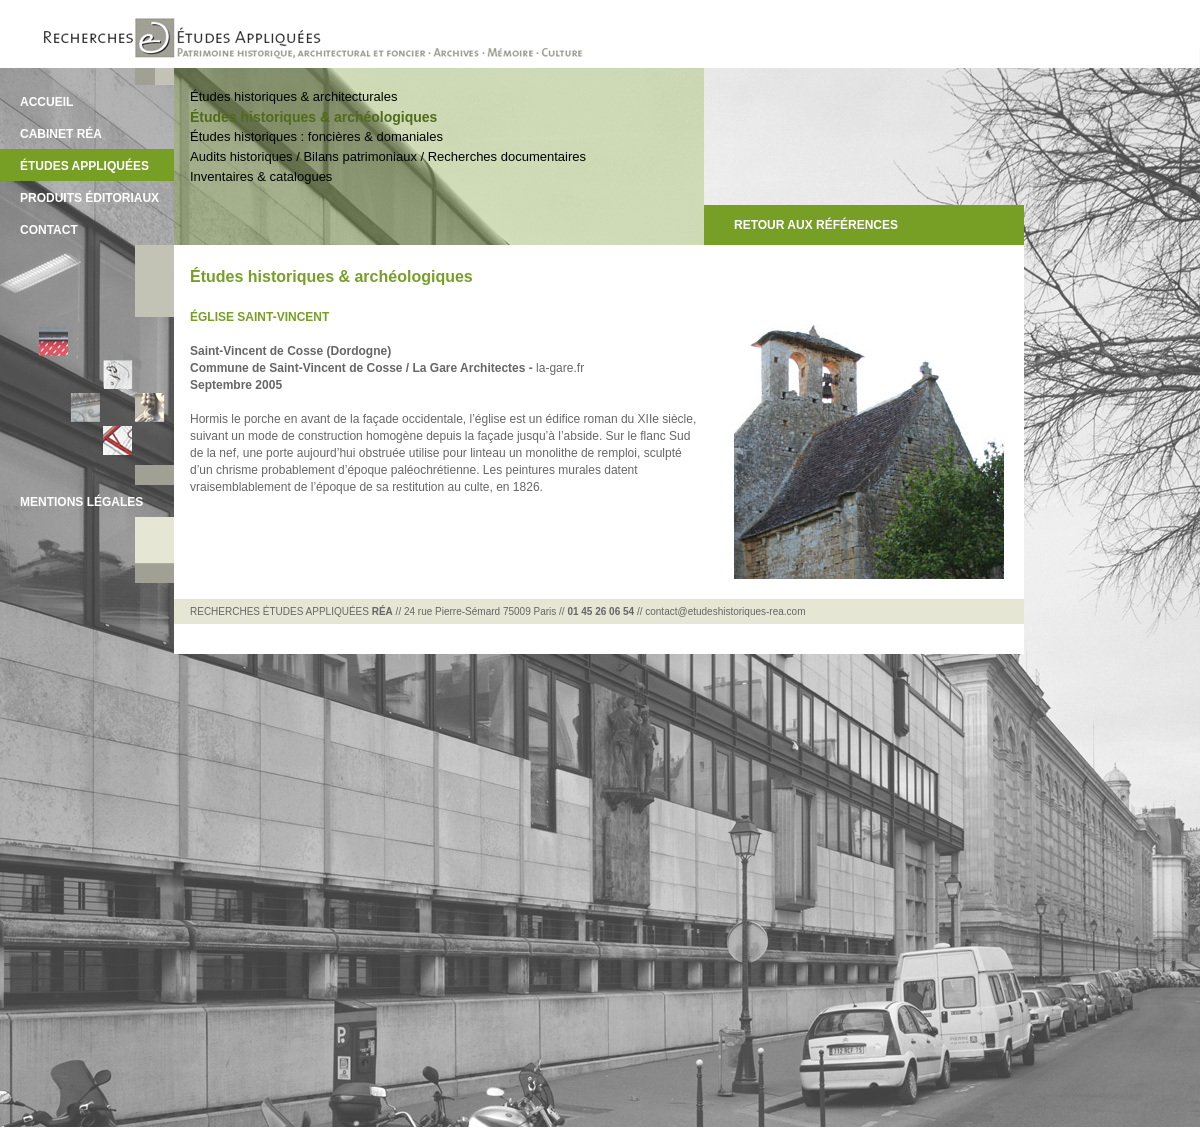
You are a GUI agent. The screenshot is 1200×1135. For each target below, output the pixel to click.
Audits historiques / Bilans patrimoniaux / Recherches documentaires (388, 156)
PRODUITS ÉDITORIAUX (89, 198)
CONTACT (49, 230)
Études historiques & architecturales (293, 96)
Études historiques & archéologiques (313, 117)
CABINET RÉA (61, 134)
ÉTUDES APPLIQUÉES (84, 166)
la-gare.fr (560, 368)
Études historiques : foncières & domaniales (316, 136)
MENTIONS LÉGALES (81, 502)
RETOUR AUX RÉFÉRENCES (816, 225)
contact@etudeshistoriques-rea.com (725, 611)
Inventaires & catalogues (261, 176)
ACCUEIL (46, 102)
